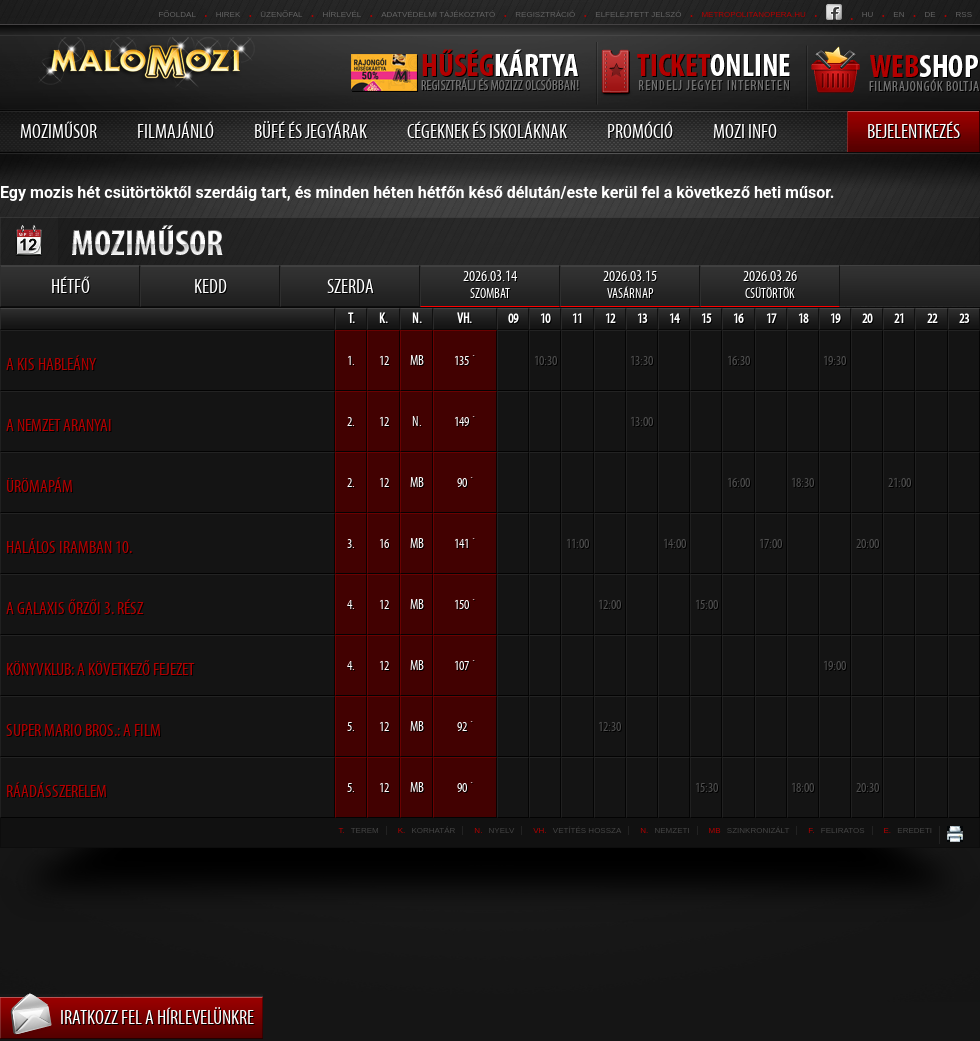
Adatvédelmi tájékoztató (438, 14)
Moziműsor (58, 131)
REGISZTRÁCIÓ (545, 14)
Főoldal (176, 14)
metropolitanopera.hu (753, 14)
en (898, 14)
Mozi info (745, 131)
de (929, 14)
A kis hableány (51, 364)
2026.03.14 (490, 284)
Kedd (210, 286)
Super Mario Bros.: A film (83, 730)
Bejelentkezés (913, 131)
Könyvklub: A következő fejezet (100, 669)
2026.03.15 (630, 284)
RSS (964, 14)
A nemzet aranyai (59, 425)
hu (868, 14)
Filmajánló (175, 131)
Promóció (640, 131)
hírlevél (342, 14)
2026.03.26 (770, 284)
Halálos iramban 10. (69, 547)
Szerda (350, 286)
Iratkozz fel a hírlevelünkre (157, 1017)
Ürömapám (39, 486)
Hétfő (70, 286)
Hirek (228, 14)
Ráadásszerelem (56, 791)
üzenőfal (281, 14)
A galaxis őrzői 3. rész (74, 608)
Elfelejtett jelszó (638, 14)
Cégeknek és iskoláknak (487, 131)
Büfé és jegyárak (310, 131)
